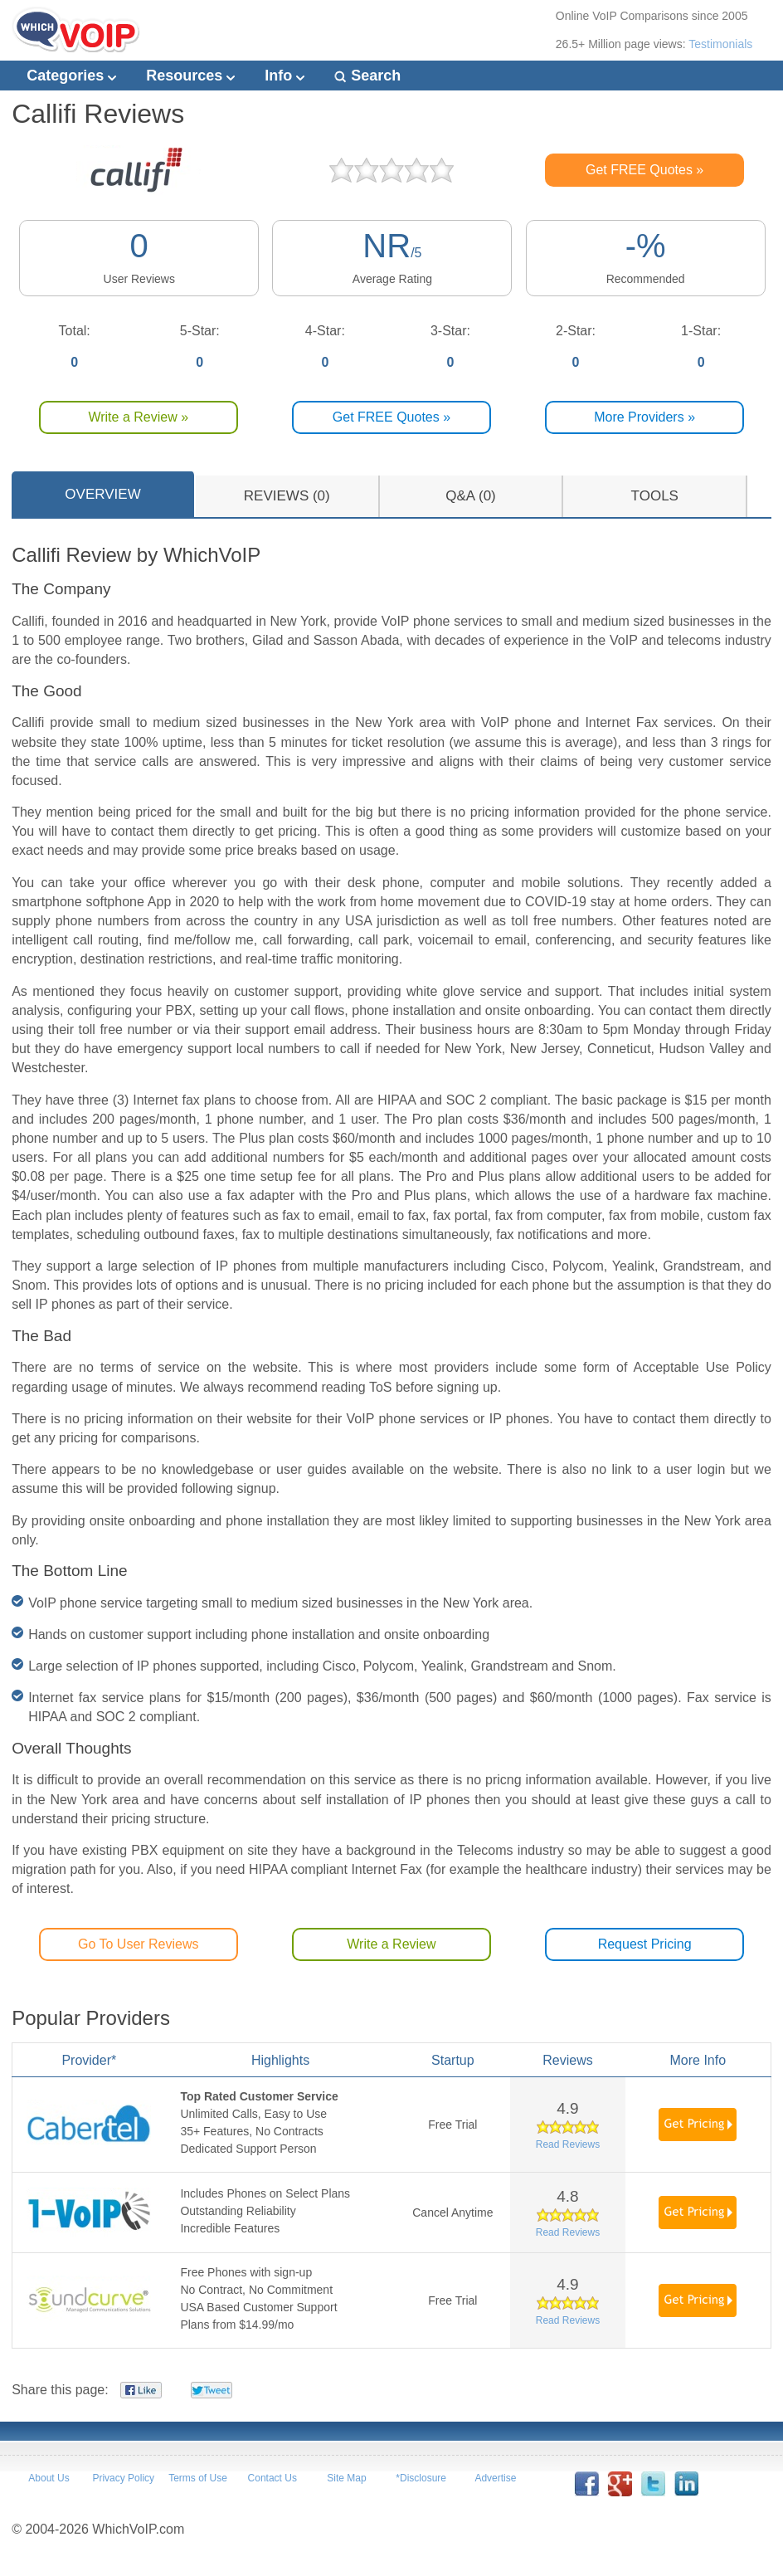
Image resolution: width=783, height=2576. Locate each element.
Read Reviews (568, 2144)
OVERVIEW (102, 494)
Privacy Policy (123, 2478)
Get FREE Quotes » (644, 170)
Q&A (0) (470, 496)
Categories (71, 75)
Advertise (495, 2478)
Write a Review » (138, 417)
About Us (48, 2478)
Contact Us (272, 2478)
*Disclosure (421, 2478)
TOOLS (654, 496)
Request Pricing (645, 1944)
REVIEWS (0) (287, 496)
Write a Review (391, 1944)
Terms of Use (197, 2478)
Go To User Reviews (138, 1944)
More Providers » (644, 417)
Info (284, 75)
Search (367, 75)
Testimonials (720, 44)
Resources (190, 75)
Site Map (346, 2478)
